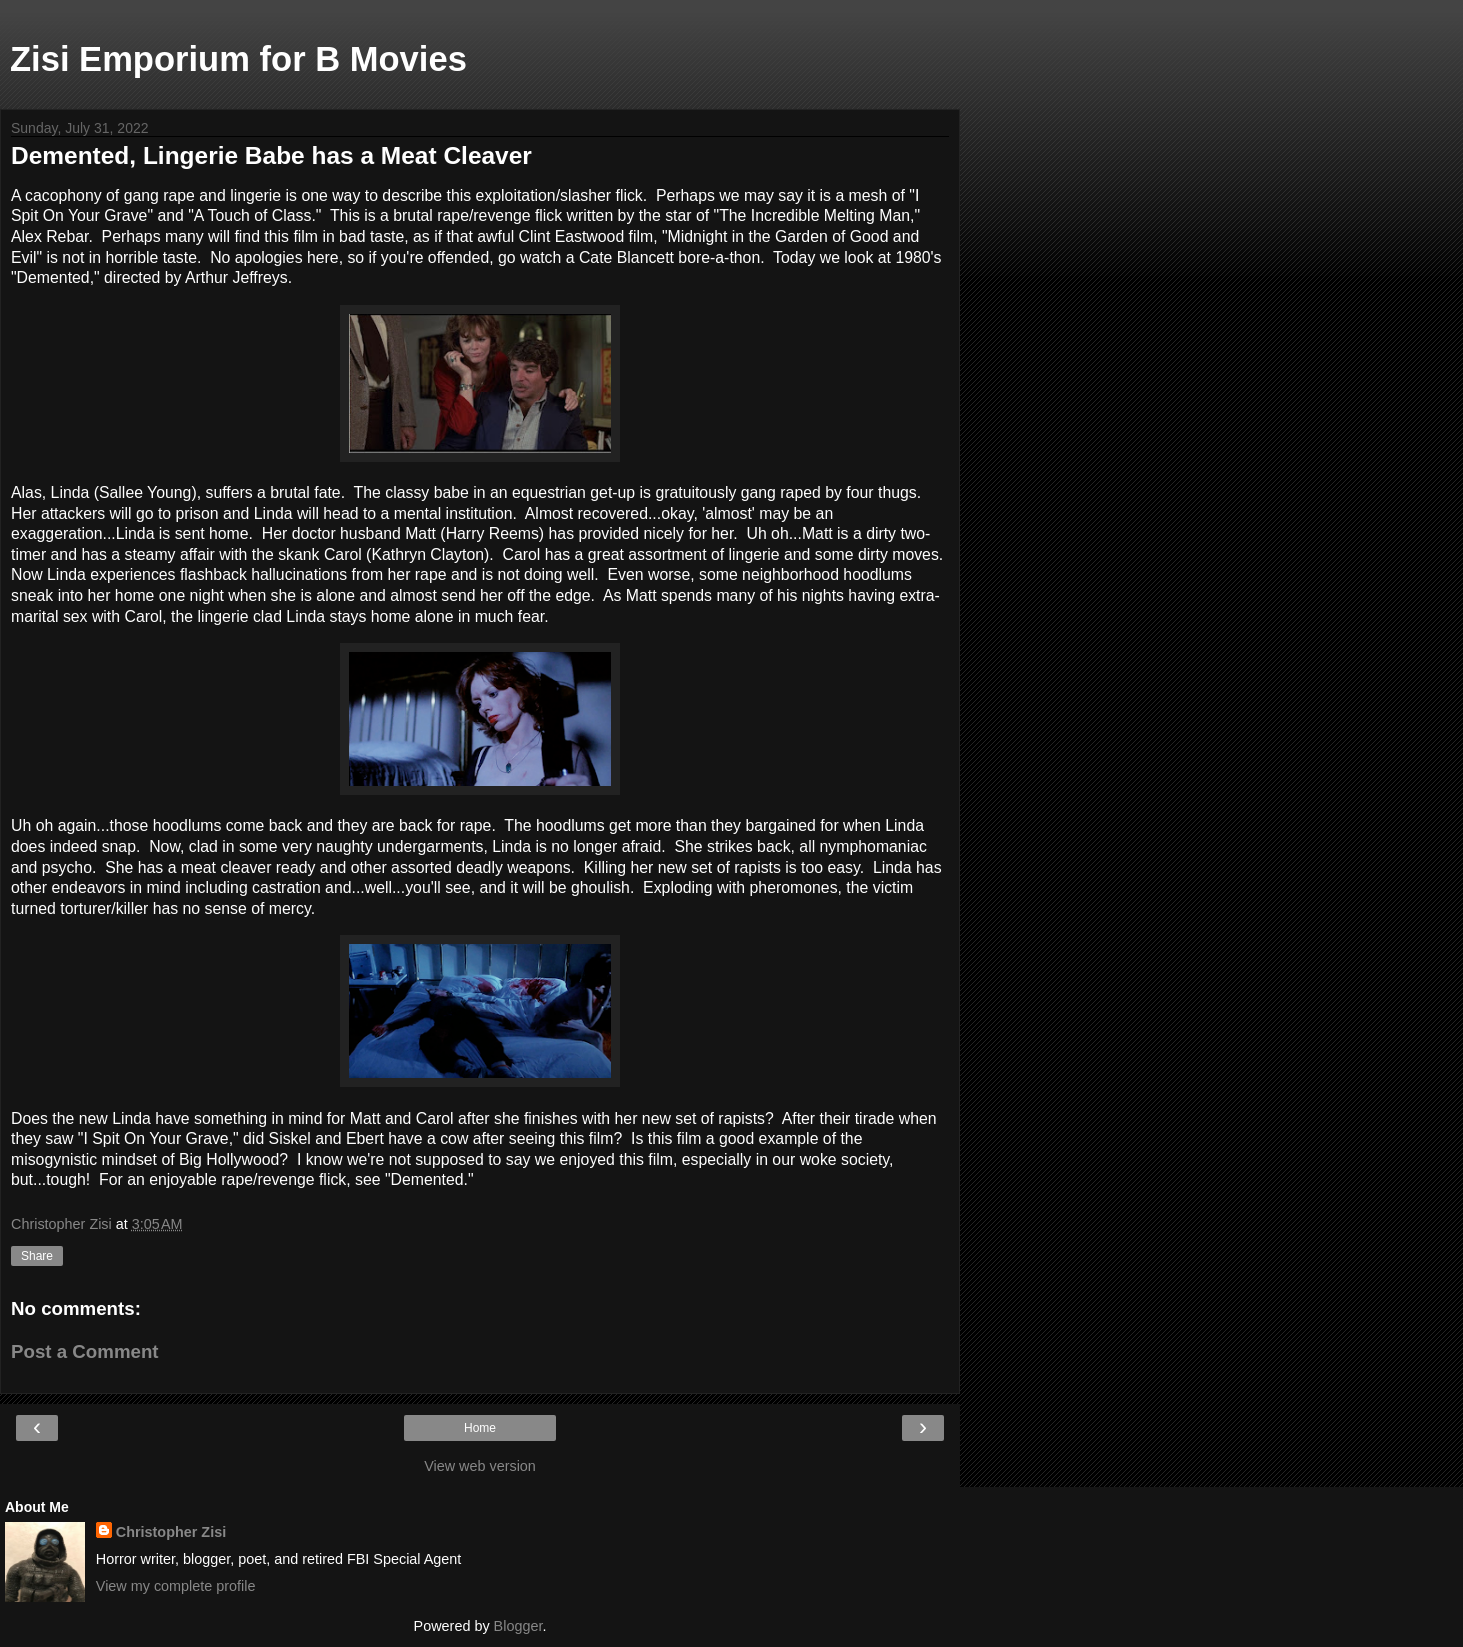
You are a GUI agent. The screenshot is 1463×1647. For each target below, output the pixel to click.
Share (37, 1256)
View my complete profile (176, 1586)
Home (480, 1428)
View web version (480, 1466)
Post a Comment (85, 1351)
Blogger (518, 1626)
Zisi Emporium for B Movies (238, 59)
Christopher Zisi (171, 1532)
